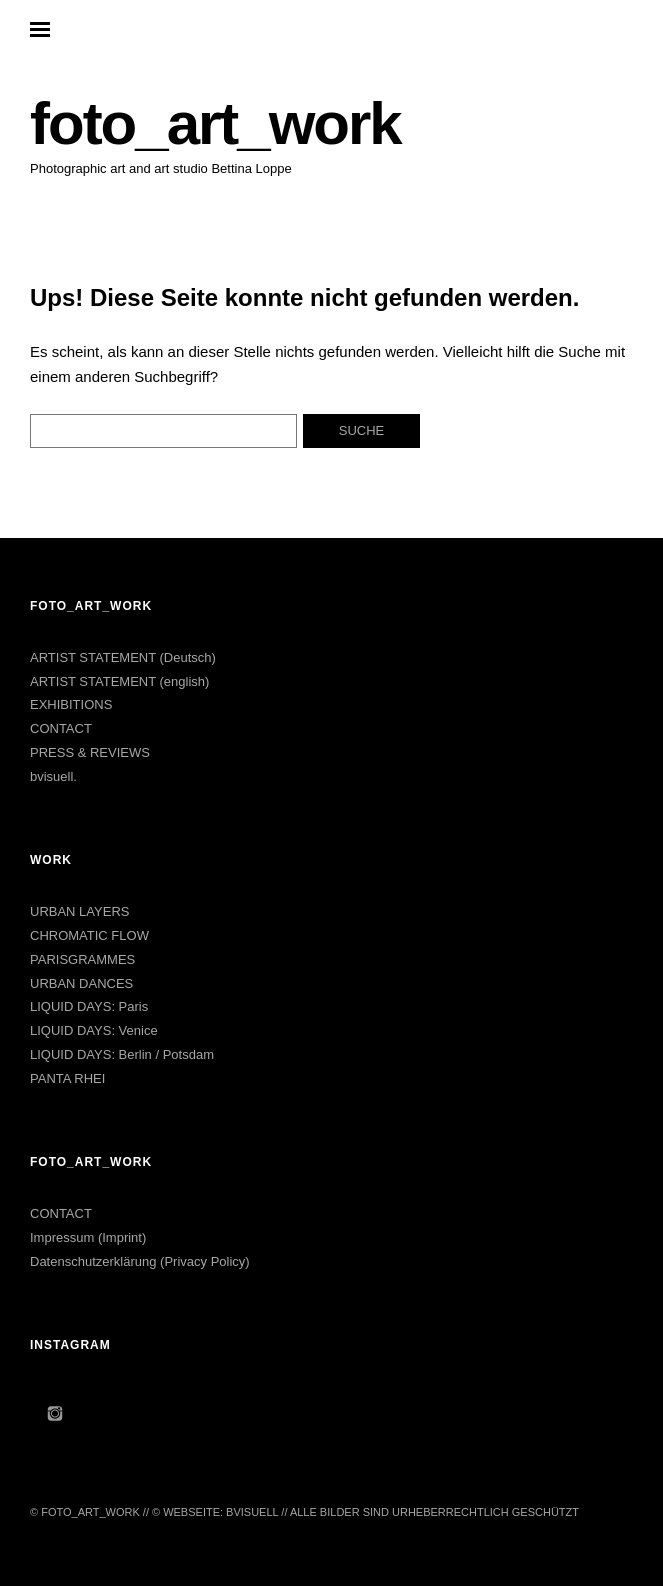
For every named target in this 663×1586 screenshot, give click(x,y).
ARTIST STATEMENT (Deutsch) (123, 657)
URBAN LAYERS (79, 911)
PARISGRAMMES (82, 959)
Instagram (55, 1413)
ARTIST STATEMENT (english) (119, 681)
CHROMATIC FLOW (89, 935)
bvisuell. (53, 776)
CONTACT (61, 728)
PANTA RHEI (67, 1078)
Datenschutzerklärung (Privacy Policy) (140, 1261)
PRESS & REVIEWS (90, 752)
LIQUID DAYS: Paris (89, 1006)
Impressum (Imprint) (88, 1237)
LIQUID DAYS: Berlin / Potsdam (122, 1054)
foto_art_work (215, 123)
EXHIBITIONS (71, 704)
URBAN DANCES (81, 983)
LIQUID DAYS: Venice (94, 1030)
